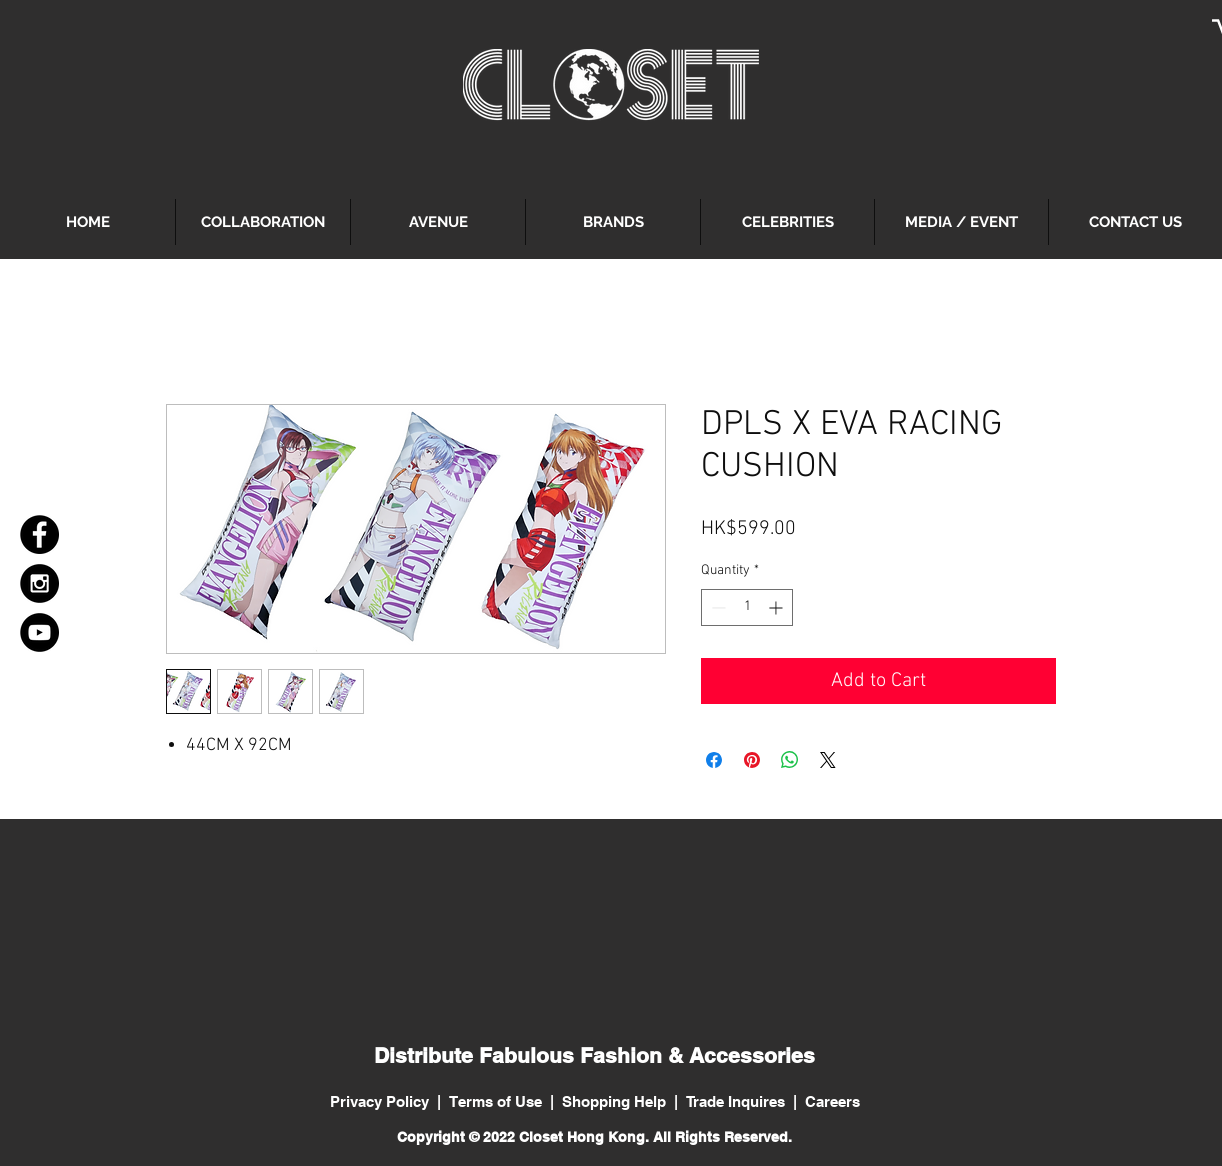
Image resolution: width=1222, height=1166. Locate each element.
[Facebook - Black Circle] (39, 534)
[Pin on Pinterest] (752, 760)
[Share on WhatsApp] (790, 760)
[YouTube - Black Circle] (39, 632)
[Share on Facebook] (714, 760)
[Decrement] (716, 607)
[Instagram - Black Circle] (39, 583)
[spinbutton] (747, 607)
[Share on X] (828, 760)
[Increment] (777, 607)
